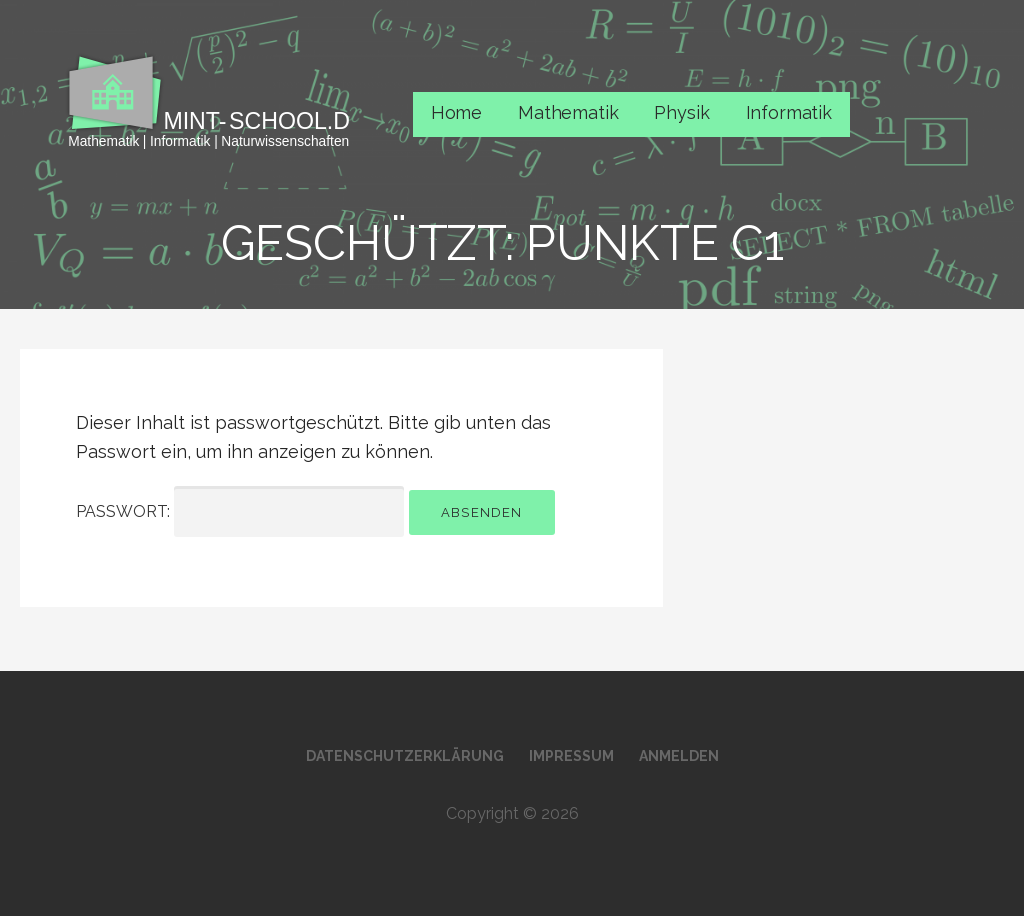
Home (456, 112)
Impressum (571, 756)
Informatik (789, 112)
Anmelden (679, 756)
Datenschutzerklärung (405, 756)
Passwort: (240, 511)
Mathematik (568, 112)
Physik (681, 112)
